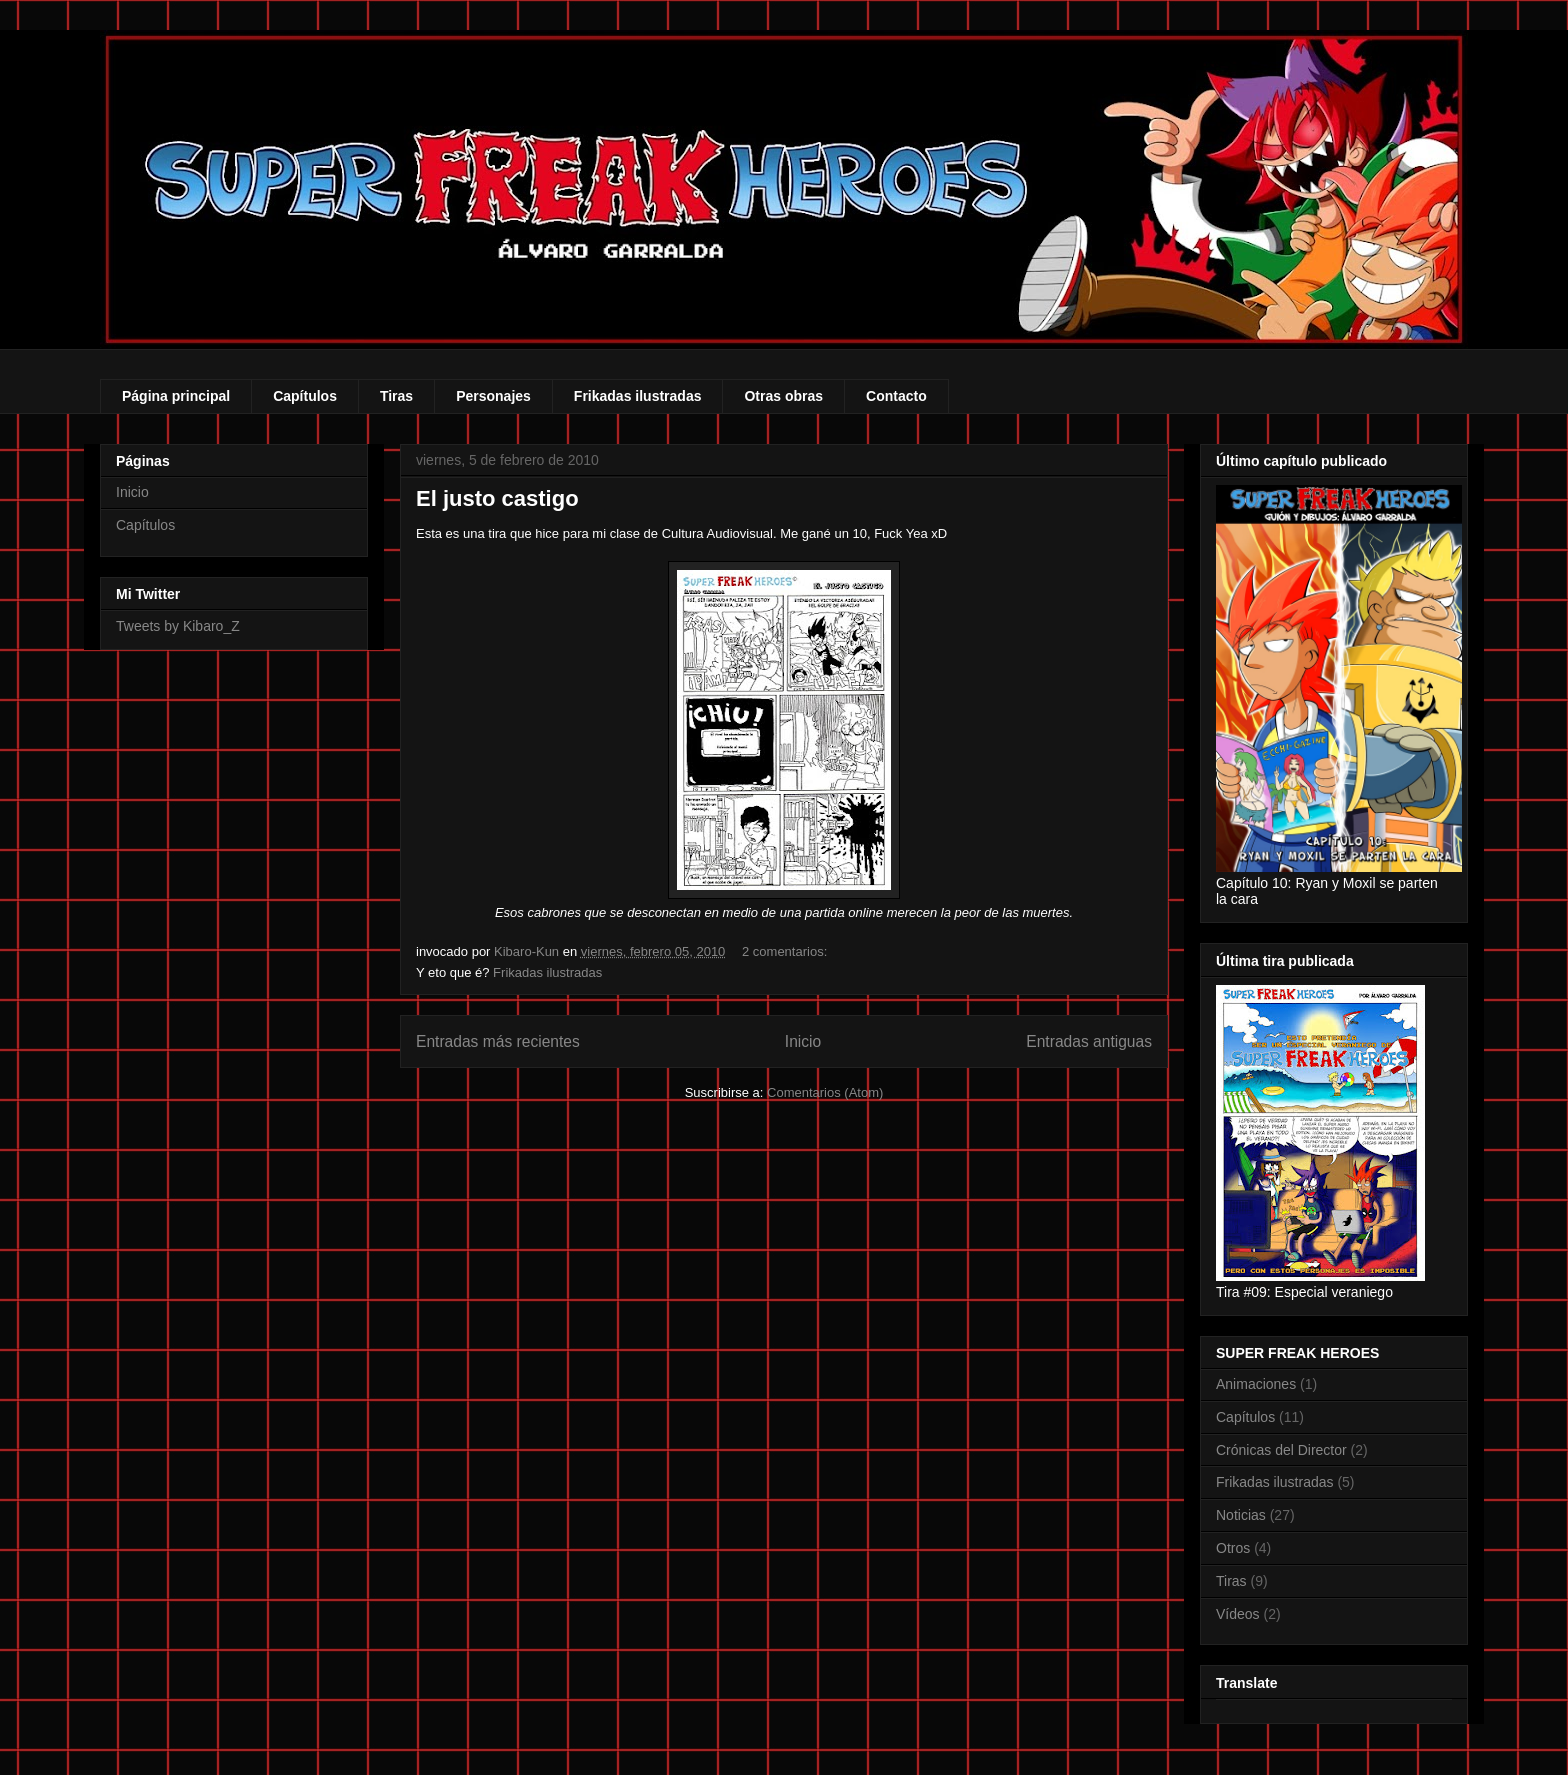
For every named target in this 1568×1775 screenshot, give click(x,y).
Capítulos (305, 396)
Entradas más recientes (498, 1041)
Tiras (396, 396)
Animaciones (1256, 1384)
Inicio (803, 1041)
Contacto (896, 396)
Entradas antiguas (1089, 1041)
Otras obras (783, 396)
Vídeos (1238, 1614)
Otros (1233, 1548)
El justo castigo (497, 498)
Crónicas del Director (1281, 1450)
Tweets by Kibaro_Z (178, 626)
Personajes (493, 396)
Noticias (1241, 1515)
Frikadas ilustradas (638, 396)
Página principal (176, 396)
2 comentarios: (786, 951)
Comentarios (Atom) (825, 1092)
